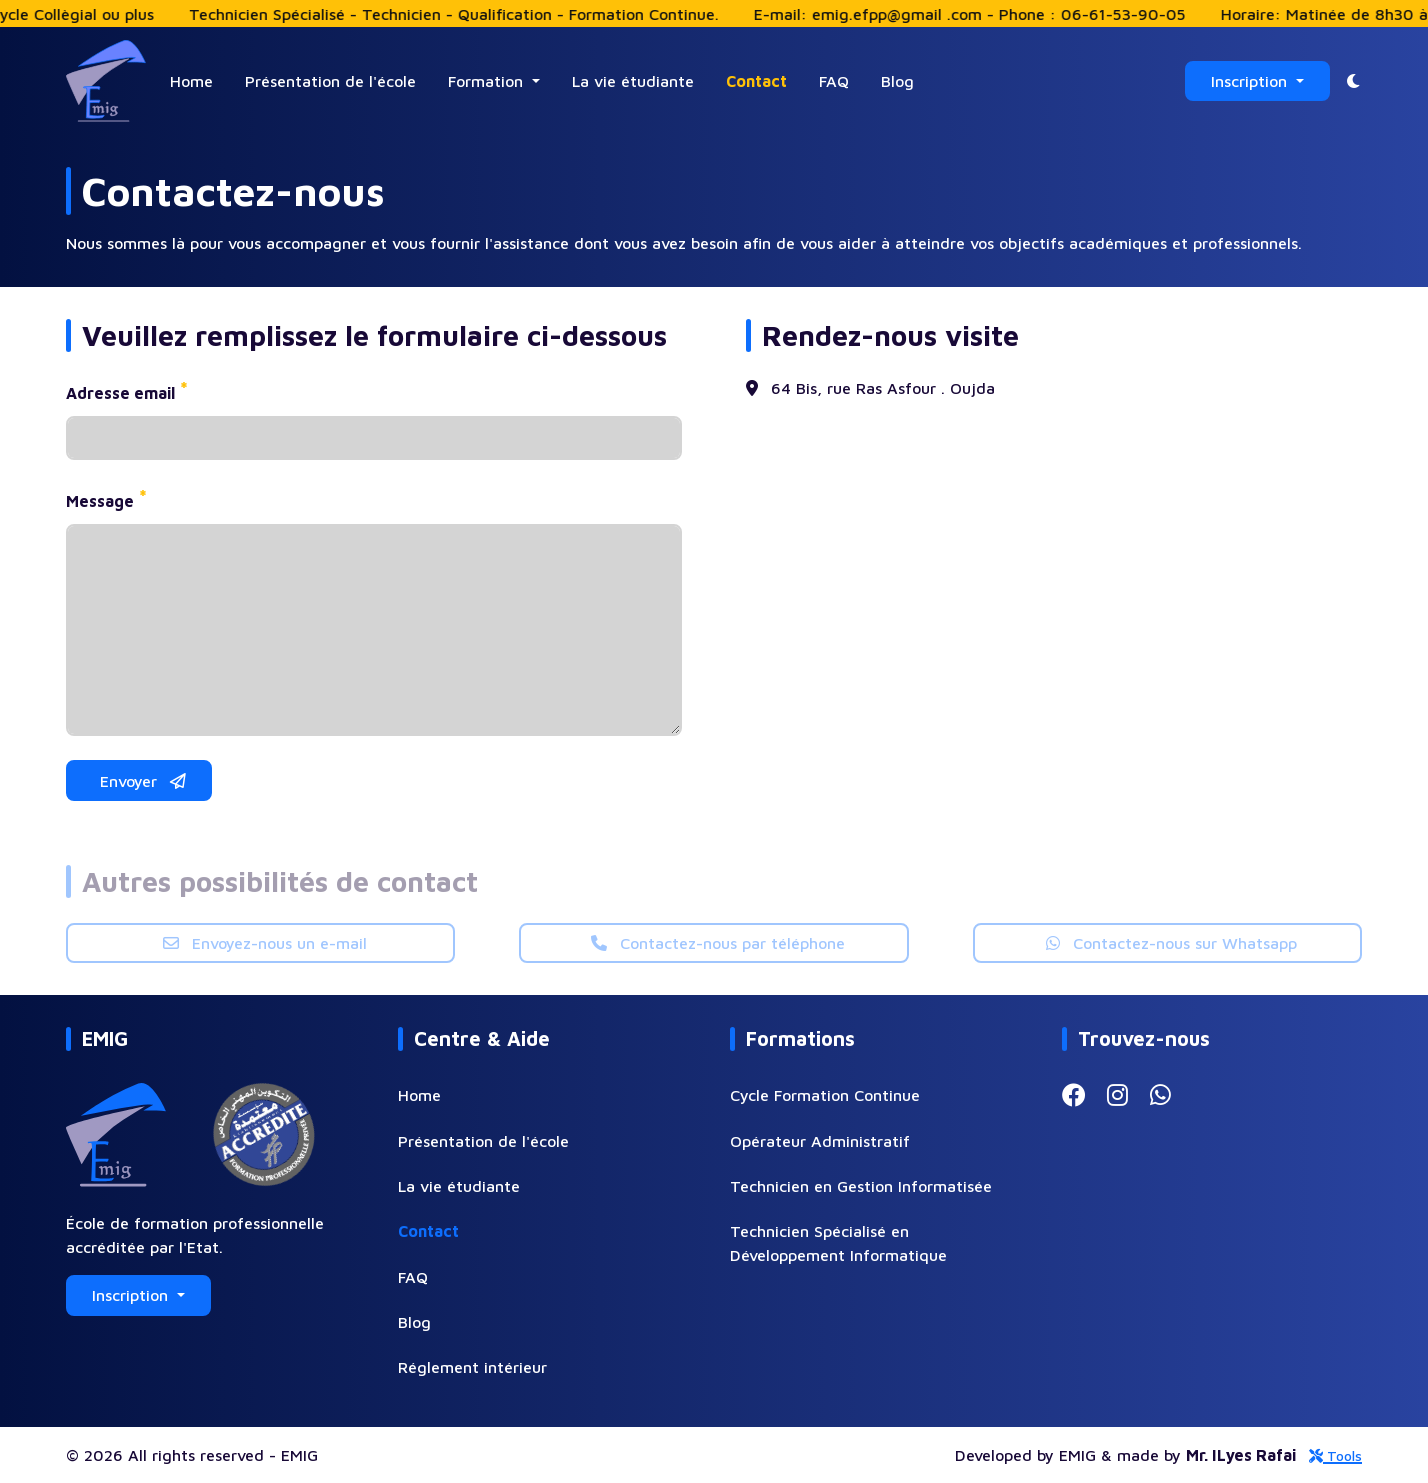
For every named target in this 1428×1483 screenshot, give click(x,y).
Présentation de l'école (330, 81)
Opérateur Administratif (820, 1141)
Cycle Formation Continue (825, 1095)
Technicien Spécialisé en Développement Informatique (838, 1243)
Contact (756, 81)
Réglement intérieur (472, 1367)
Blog (897, 81)
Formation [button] (488, 81)
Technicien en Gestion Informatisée (861, 1186)
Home (191, 81)
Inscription (1251, 81)
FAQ (834, 81)
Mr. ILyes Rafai (1241, 1455)
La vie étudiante (633, 81)
